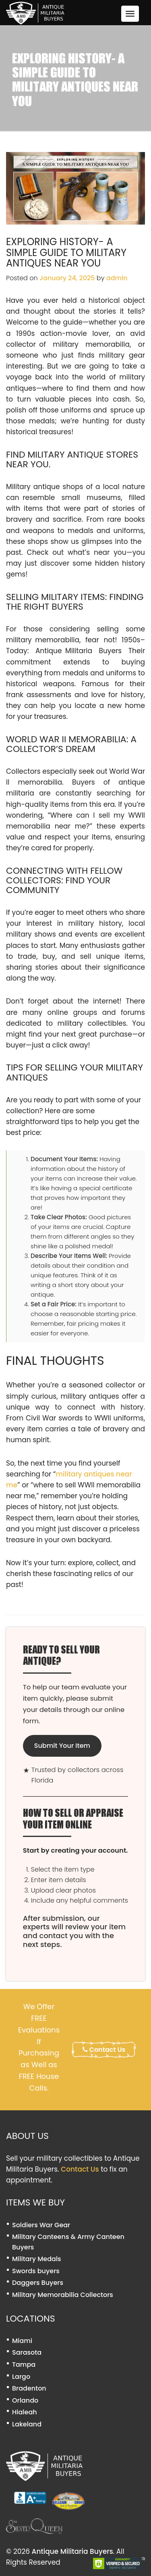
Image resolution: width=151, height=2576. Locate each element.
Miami (22, 2340)
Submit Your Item (62, 1745)
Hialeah (24, 2412)
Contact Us (104, 2049)
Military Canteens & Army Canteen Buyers (68, 2242)
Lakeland (26, 2424)
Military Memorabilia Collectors (62, 2294)
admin (117, 278)
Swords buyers (36, 2271)
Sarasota (26, 2352)
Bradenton (29, 2388)
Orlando (25, 2400)
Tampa (23, 2364)
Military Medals (36, 2259)
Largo (21, 2376)
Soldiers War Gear (41, 2225)
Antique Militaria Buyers (72, 2551)
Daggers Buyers (37, 2282)
